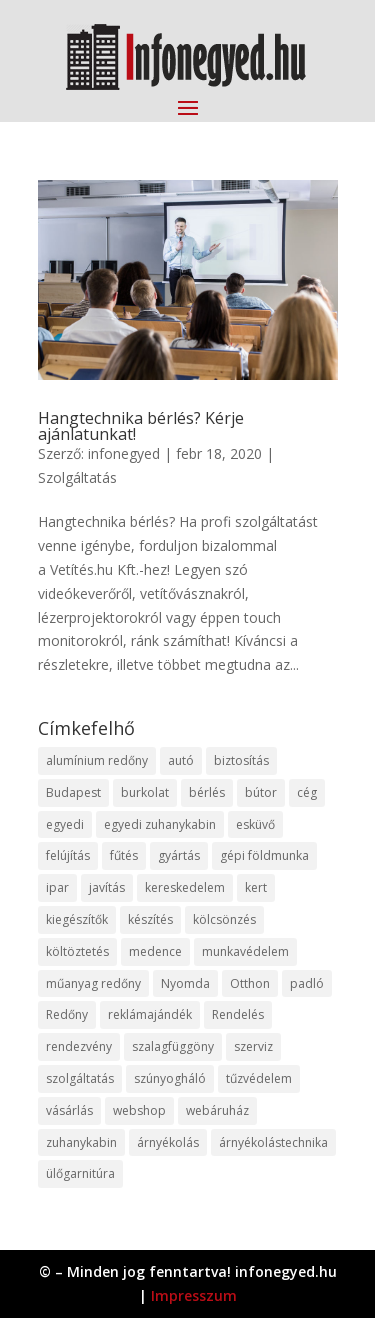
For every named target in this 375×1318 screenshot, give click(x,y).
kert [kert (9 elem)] (256, 887)
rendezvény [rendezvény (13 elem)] (79, 1046)
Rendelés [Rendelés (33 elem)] (238, 1014)
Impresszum (194, 1295)
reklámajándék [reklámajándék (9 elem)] (150, 1014)
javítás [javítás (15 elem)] (107, 887)
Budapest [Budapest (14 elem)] (73, 792)
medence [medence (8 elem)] (155, 951)
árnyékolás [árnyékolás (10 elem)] (168, 1142)
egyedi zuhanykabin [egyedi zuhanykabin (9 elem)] (160, 824)
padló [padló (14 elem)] (307, 983)
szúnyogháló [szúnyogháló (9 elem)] (170, 1078)
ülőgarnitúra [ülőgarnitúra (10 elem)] (80, 1173)
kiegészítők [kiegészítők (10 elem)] (77, 919)
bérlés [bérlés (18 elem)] (207, 792)
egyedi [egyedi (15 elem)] (65, 824)
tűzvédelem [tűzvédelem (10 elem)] (259, 1078)
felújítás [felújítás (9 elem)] (68, 855)
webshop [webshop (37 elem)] (139, 1110)
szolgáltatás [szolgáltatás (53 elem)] (80, 1078)
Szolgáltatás (77, 477)
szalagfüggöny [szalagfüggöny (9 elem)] (173, 1046)
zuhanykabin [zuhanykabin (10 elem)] (81, 1142)
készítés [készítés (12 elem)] (150, 919)
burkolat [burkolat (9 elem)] (145, 792)
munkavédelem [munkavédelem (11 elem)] (245, 951)
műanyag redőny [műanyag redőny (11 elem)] (93, 983)
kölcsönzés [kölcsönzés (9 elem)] (224, 919)
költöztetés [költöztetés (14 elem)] (77, 951)
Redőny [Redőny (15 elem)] (67, 1014)
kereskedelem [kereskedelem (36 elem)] (185, 887)
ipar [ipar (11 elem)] (57, 887)
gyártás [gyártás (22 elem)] (179, 855)
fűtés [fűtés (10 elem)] (124, 855)
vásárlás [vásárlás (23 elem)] (69, 1110)
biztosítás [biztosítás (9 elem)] (241, 760)
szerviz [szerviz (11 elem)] (253, 1046)
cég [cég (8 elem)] (307, 792)
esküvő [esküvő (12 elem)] (255, 824)
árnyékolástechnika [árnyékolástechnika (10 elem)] (273, 1142)
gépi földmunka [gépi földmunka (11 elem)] (264, 855)
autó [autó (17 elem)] (181, 760)
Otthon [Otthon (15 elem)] (250, 983)
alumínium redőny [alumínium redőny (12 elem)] (97, 760)
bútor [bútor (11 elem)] (261, 792)
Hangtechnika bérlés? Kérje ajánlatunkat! (141, 426)
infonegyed (124, 453)
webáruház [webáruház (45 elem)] (217, 1110)
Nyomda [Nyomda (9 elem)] (185, 983)
